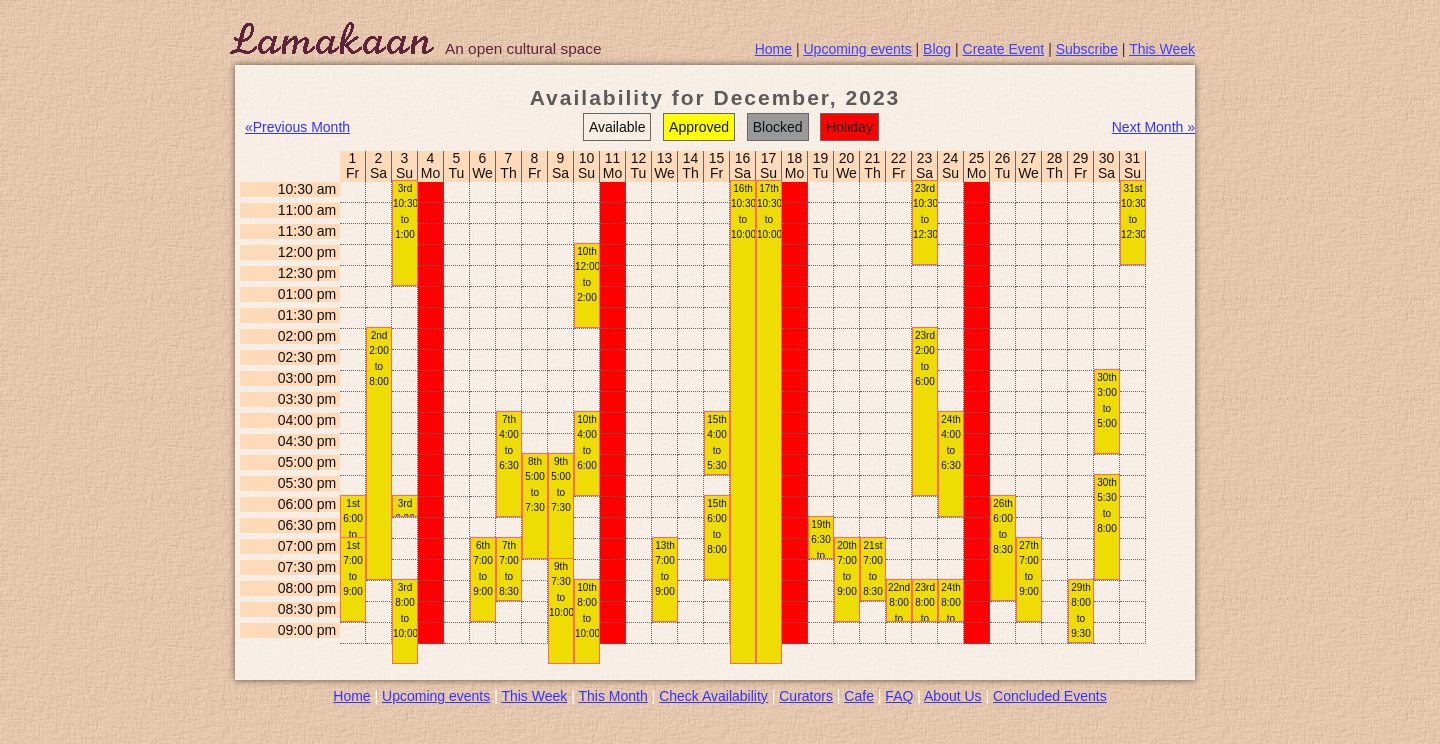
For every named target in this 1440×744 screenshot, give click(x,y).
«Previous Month (297, 127)
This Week (1162, 49)
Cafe (859, 696)
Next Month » (1153, 127)
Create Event (1004, 49)
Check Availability (713, 696)
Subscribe (1087, 49)
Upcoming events (858, 49)
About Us (953, 696)
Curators (806, 696)
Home (773, 49)
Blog (937, 49)
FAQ (899, 696)
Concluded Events (1050, 696)
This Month (612, 696)
